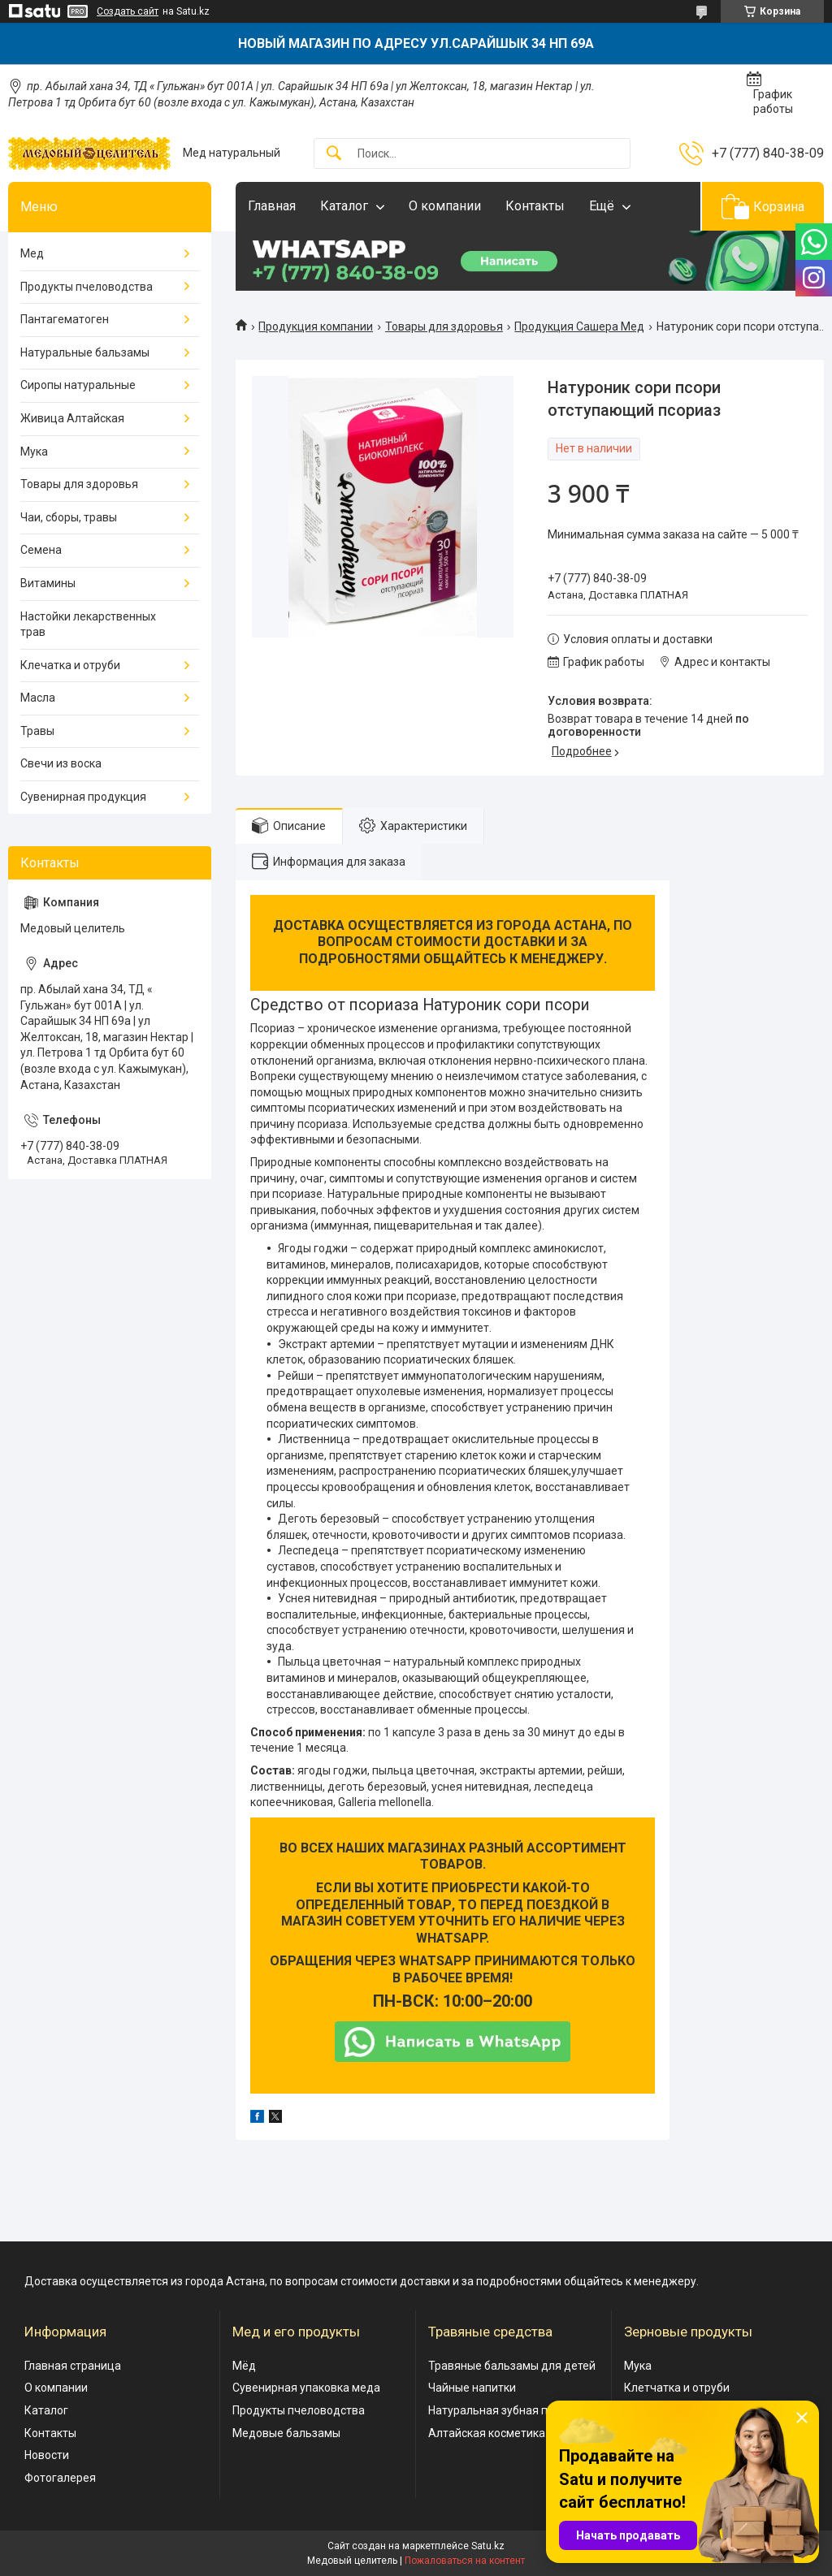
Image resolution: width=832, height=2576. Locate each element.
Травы (37, 730)
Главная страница (72, 2365)
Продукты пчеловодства (86, 286)
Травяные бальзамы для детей (512, 2365)
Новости (46, 2454)
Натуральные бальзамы (85, 352)
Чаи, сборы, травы (68, 517)
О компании (445, 206)
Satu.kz (488, 2546)
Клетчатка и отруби (677, 2387)
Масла (37, 697)
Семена (41, 549)
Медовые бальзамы (286, 2433)
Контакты (535, 206)
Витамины (48, 583)
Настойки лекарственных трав (88, 624)
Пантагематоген (64, 319)
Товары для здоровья (444, 326)
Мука (34, 451)
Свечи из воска (61, 763)
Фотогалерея (60, 2477)
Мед (32, 253)
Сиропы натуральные (78, 384)
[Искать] (334, 153)
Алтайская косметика (486, 2433)
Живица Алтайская (72, 418)
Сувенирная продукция (83, 796)
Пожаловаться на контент (465, 2560)
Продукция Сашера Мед (579, 326)
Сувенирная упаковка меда (306, 2387)
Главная (272, 206)
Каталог (344, 206)
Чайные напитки (472, 2387)
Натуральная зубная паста (500, 2410)
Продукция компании (315, 326)
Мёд (244, 2365)
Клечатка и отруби (70, 665)
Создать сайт (127, 11)
